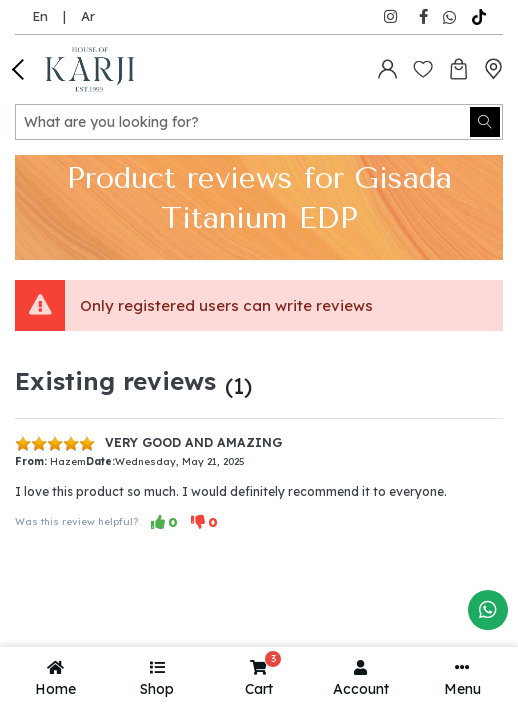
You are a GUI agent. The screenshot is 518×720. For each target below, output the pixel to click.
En (40, 16)
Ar (88, 16)
